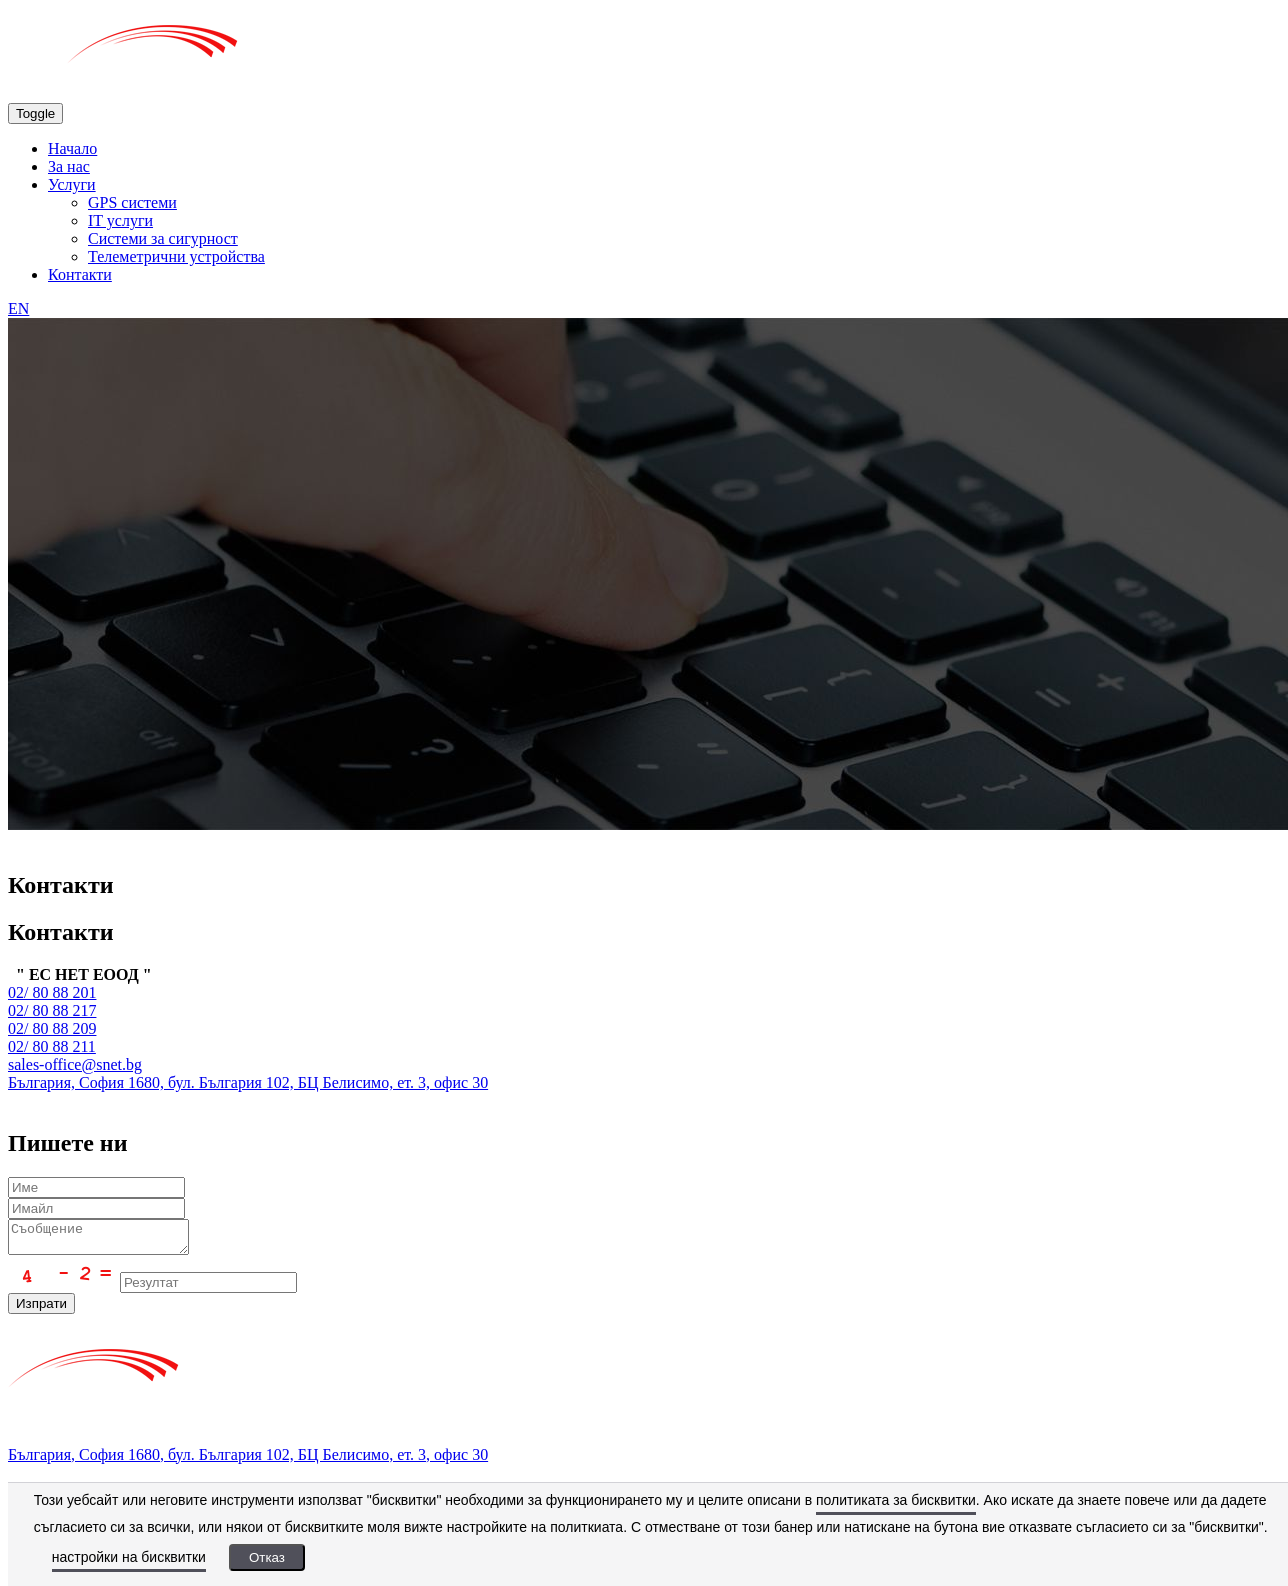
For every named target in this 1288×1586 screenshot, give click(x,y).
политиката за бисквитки (896, 1500)
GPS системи (132, 202)
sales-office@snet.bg (75, 1064)
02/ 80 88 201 (52, 992)
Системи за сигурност (163, 238)
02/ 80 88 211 (52, 1046)
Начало (72, 148)
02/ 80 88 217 (52, 1010)
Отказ (267, 1557)
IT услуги (120, 220)
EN (18, 308)
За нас (69, 166)
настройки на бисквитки (129, 1557)
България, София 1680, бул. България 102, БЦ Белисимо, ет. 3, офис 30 (248, 1082)
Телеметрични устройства (176, 256)
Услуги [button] (72, 184)
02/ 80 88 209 (52, 1028)
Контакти (80, 274)
